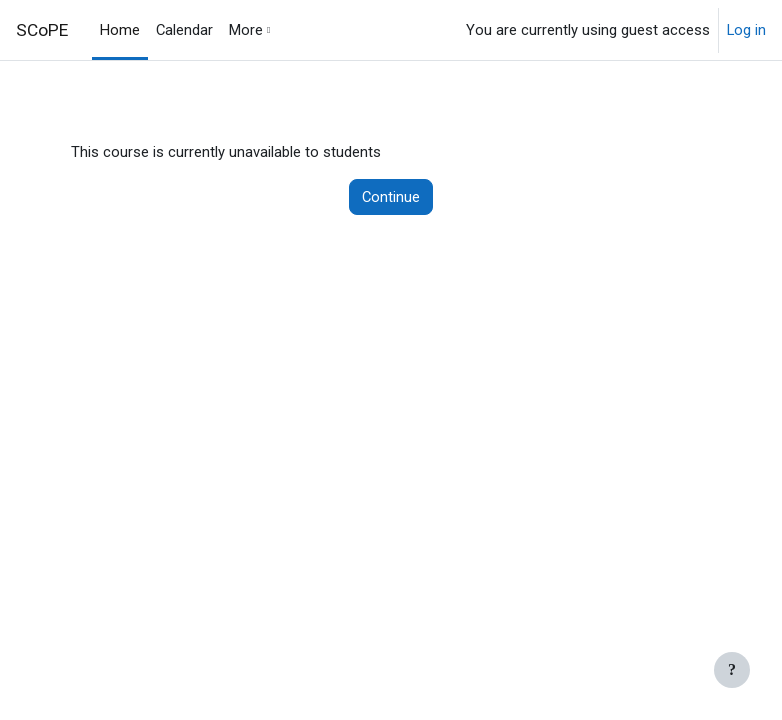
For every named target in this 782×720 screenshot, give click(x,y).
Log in (746, 30)
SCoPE (42, 30)
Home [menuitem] (120, 30)
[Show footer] (732, 670)
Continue (391, 197)
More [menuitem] (246, 30)
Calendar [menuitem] (184, 30)
